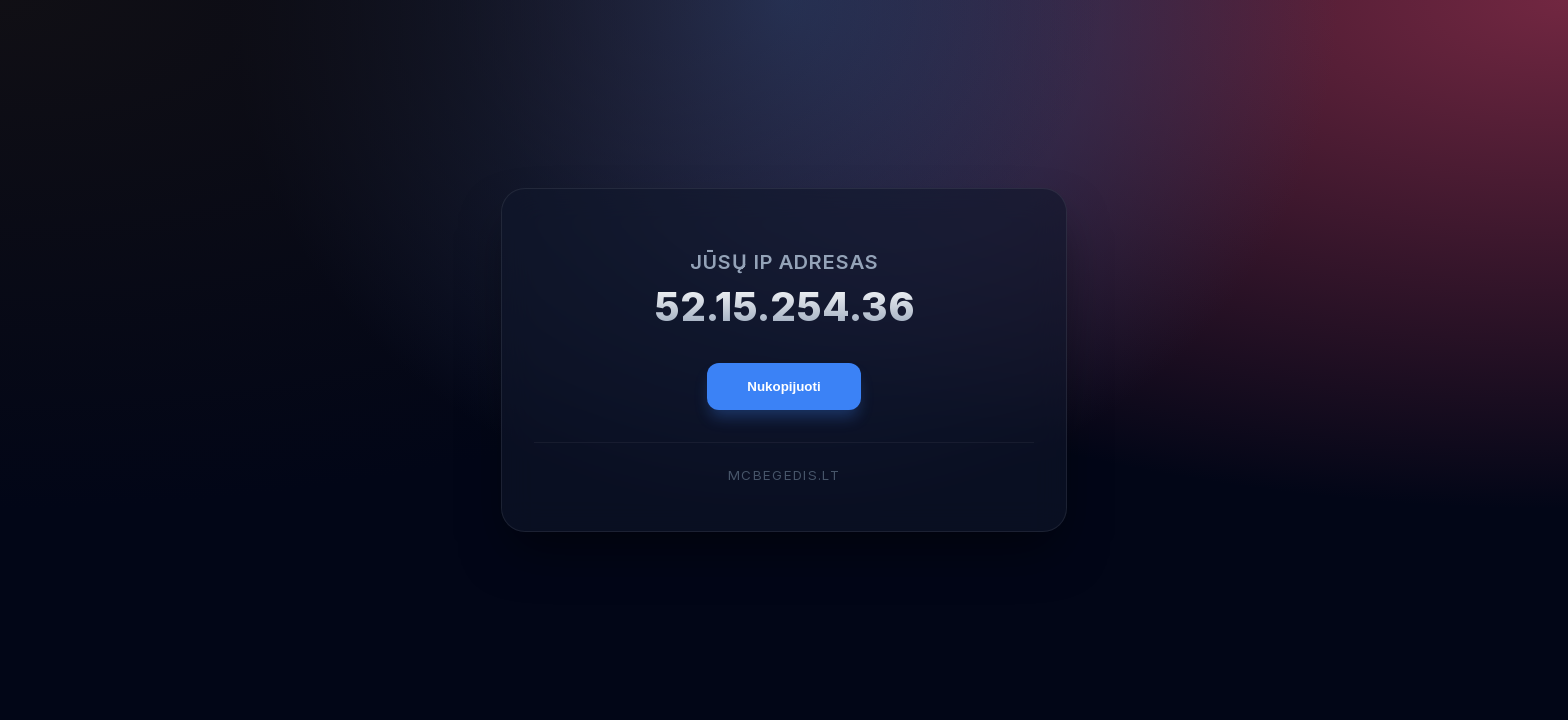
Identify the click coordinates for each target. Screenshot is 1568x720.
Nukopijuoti (783, 386)
